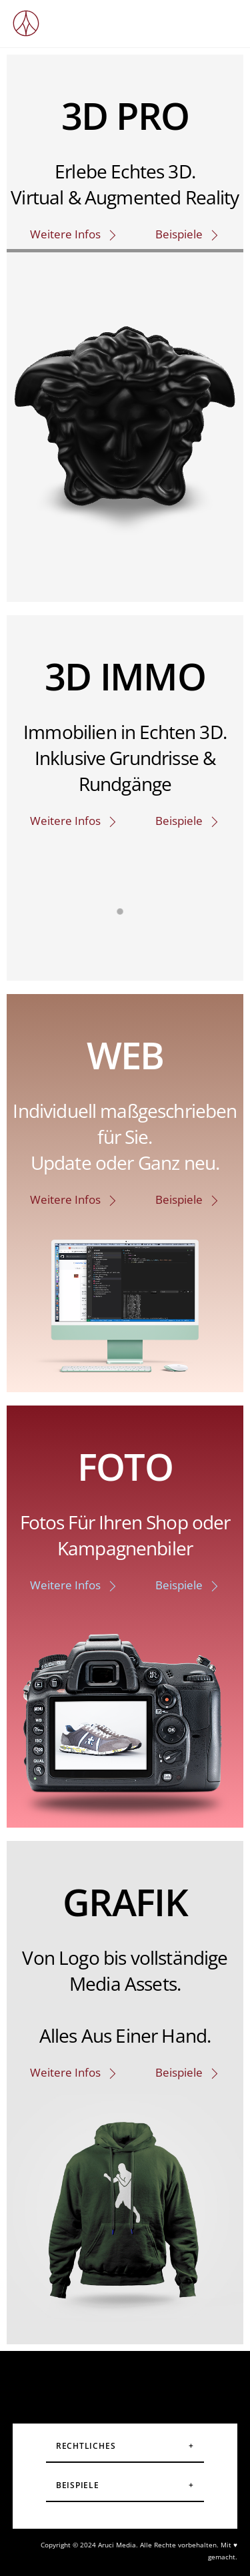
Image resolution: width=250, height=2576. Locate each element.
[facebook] (102, 2380)
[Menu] (224, 18)
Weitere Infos (74, 234)
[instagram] (60, 2380)
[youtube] (144, 2380)
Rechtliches (86, 2445)
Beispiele (187, 234)
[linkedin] (186, 2380)
